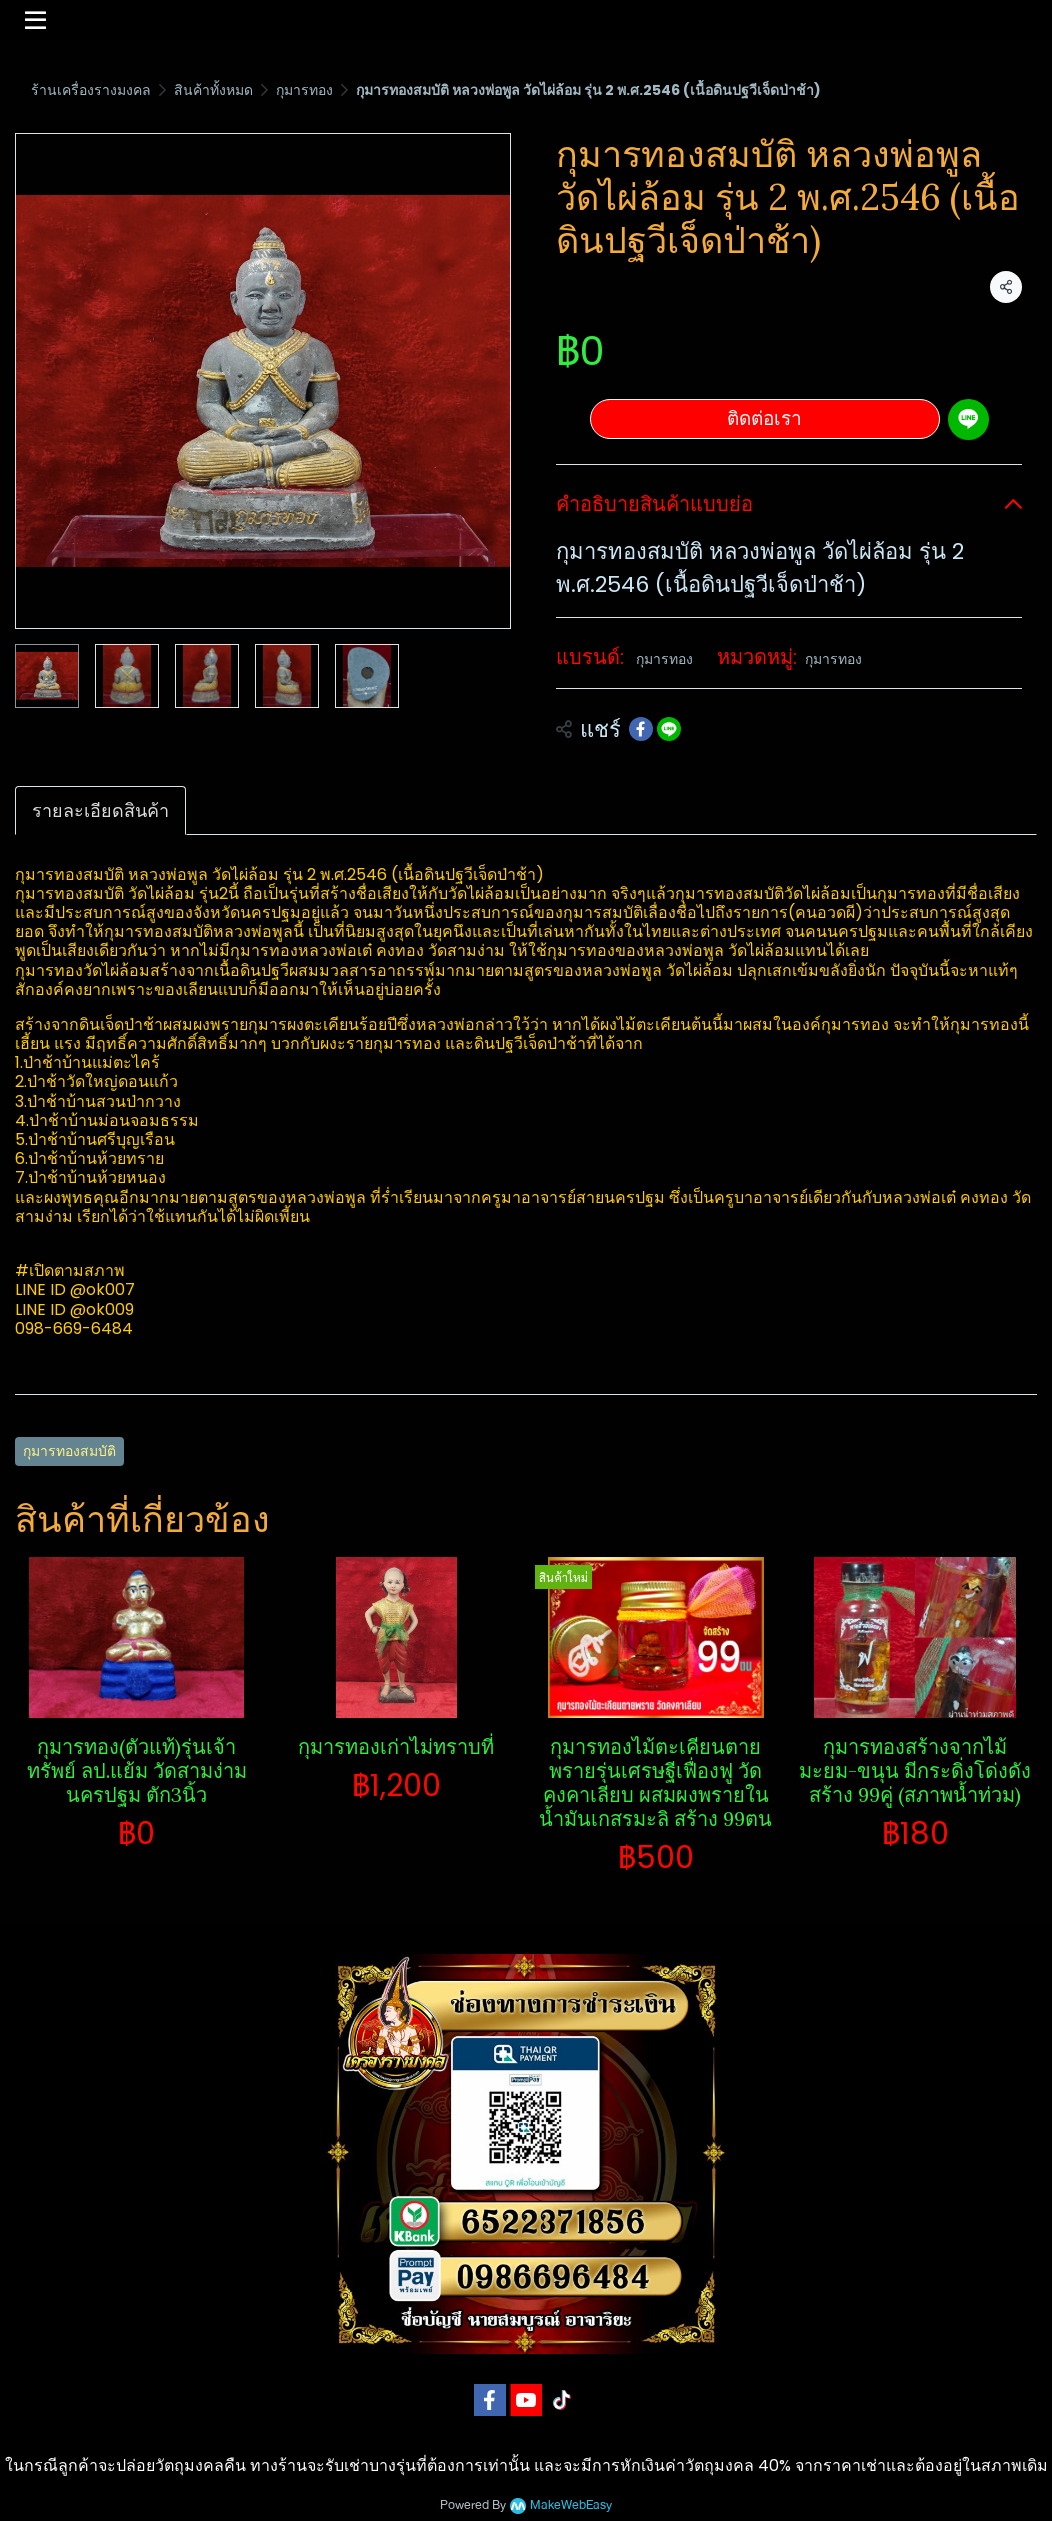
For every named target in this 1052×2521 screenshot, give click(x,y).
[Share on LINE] (669, 729)
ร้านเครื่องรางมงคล (91, 90)
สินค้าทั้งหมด (213, 90)
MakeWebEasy (571, 2505)
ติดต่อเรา (764, 418)
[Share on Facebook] (641, 729)
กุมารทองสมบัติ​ (69, 1451)
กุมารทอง (304, 90)
